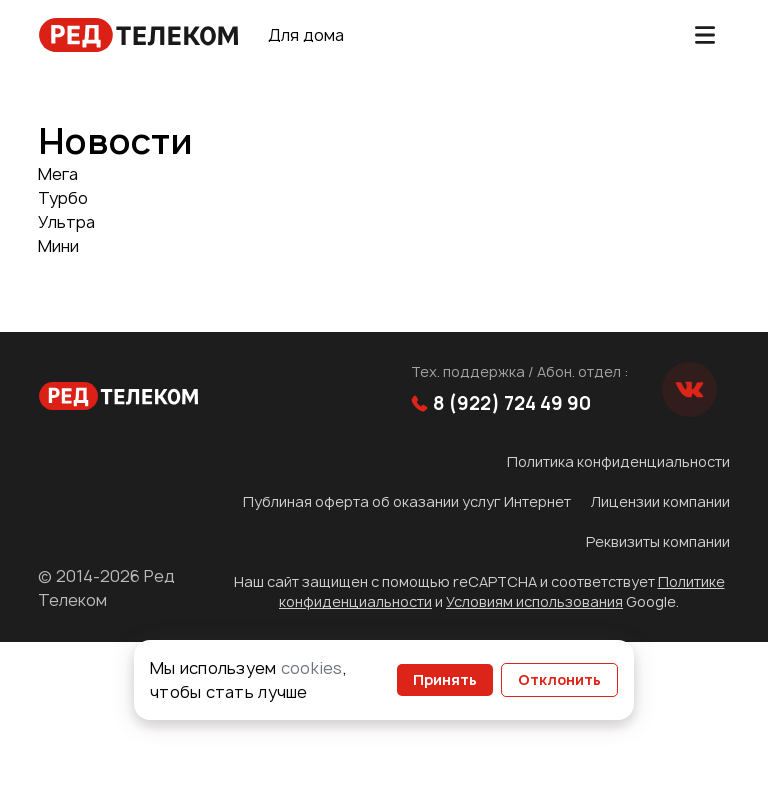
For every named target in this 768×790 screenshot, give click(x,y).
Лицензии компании (660, 501)
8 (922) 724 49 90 (501, 403)
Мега (58, 174)
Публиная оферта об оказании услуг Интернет (407, 501)
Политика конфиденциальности (618, 461)
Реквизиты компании (658, 541)
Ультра (66, 222)
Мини (58, 246)
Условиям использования (534, 601)
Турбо (63, 198)
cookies (312, 668)
